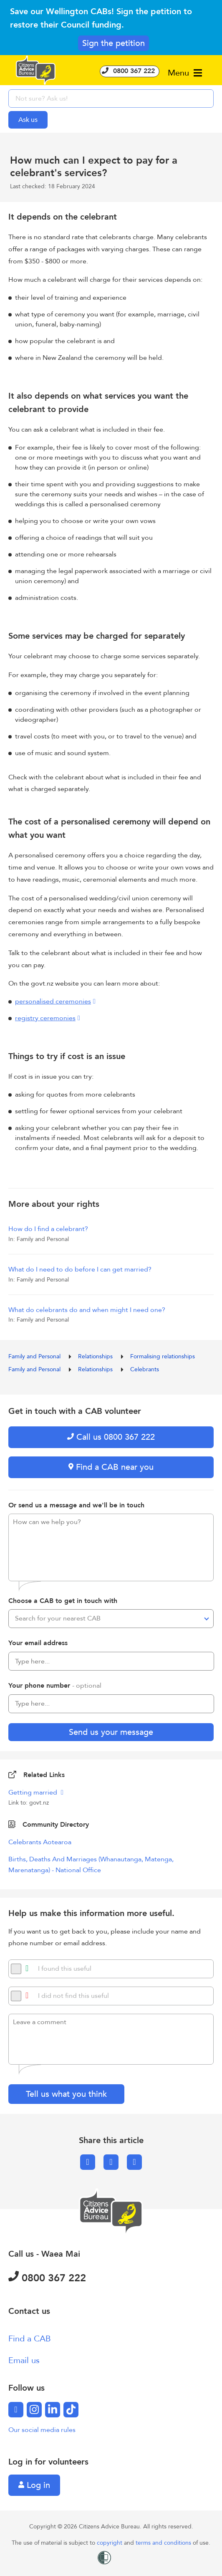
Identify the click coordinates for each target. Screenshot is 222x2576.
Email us (24, 2360)
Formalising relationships (162, 1356)
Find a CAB (29, 2338)
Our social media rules (42, 2429)
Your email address (38, 1643)
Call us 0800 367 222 (111, 1437)
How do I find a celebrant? (48, 1229)
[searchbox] (111, 98)
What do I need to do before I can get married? (79, 1269)
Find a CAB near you (111, 1467)
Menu (185, 72)
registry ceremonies (45, 1018)
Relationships (96, 1356)
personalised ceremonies (53, 1001)
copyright (110, 2543)
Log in (34, 2485)
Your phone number (54, 1685)
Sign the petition (113, 43)
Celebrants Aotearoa (39, 1842)
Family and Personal (35, 1356)
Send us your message (111, 1732)
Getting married (33, 1792)
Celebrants (144, 1369)
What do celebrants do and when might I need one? (86, 1310)
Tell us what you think (66, 2094)
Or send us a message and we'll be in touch (76, 1505)
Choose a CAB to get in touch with (62, 1600)
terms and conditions (164, 2543)
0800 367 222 (129, 71)
